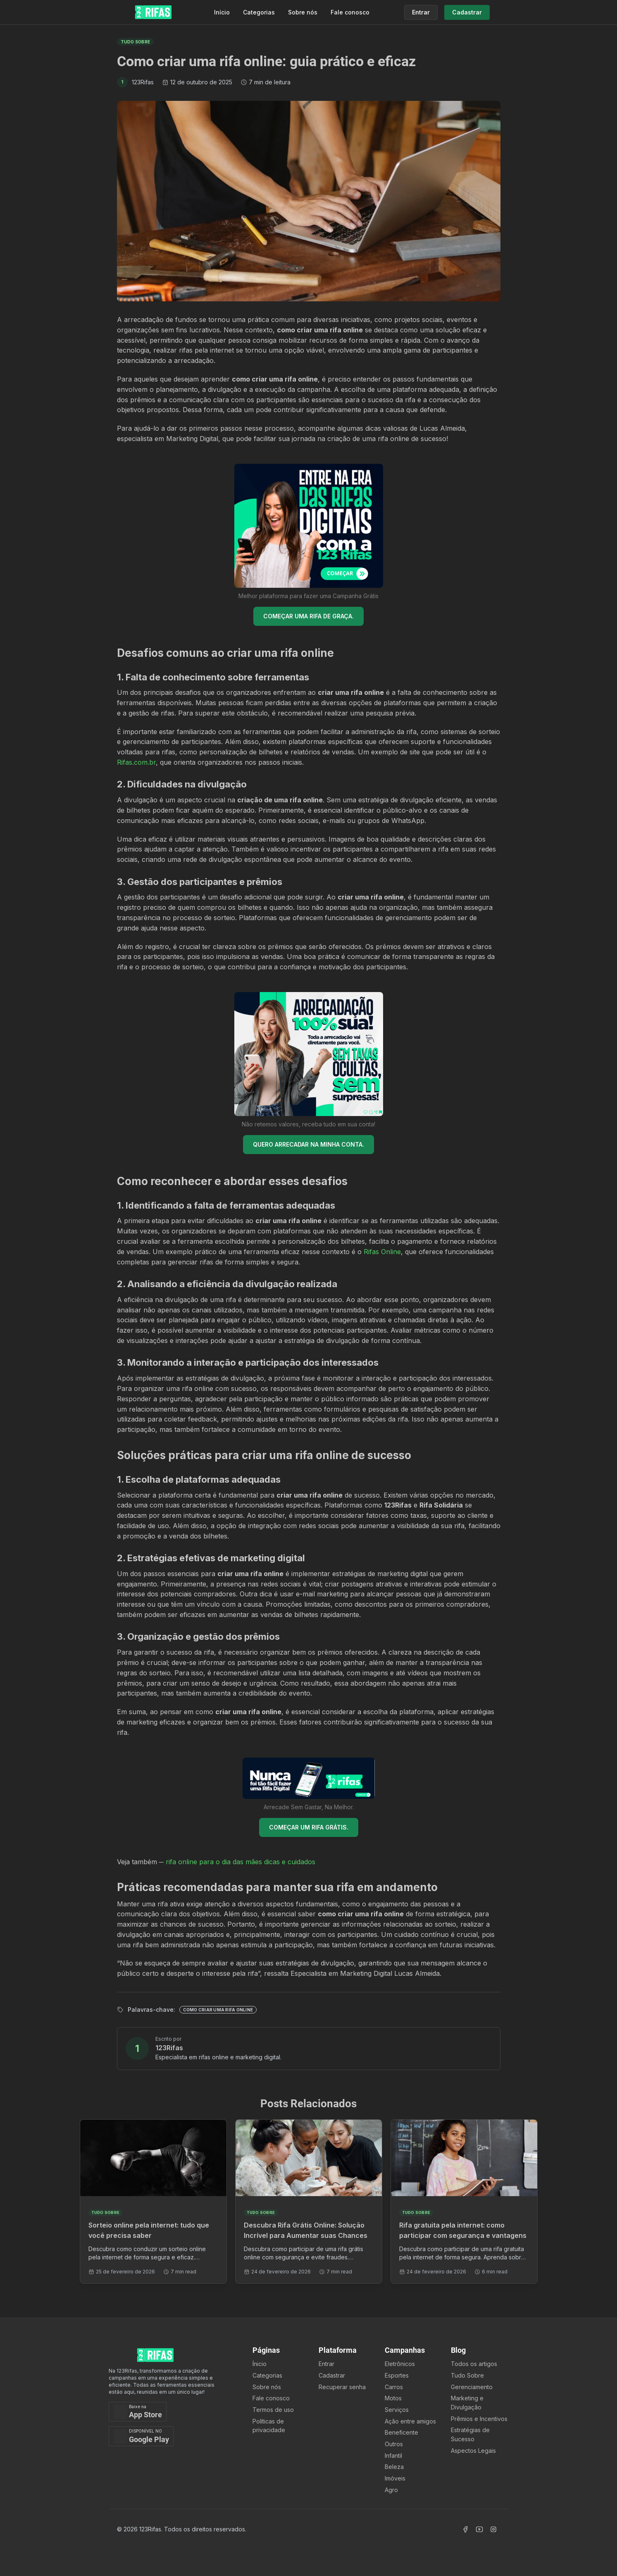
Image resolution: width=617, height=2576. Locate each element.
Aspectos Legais (473, 2450)
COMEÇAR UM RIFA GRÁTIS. (308, 1827)
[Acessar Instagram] (493, 2529)
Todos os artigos (474, 2363)
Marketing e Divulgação (467, 2403)
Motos (393, 2398)
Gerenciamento (472, 2386)
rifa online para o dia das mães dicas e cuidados (240, 1862)
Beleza (394, 2466)
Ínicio (260, 2363)
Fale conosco (350, 12)
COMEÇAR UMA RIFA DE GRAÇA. (308, 616)
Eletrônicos (400, 2363)
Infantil (393, 2455)
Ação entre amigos (410, 2421)
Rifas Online (382, 1251)
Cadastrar (332, 2375)
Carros (394, 2386)
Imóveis (395, 2478)
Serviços (397, 2409)
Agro (391, 2489)
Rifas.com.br (136, 762)
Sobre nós (302, 12)
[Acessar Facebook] (465, 2529)
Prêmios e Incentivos (479, 2418)
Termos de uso (273, 2409)
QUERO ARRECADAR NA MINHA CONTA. (308, 1144)
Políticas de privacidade (269, 2426)
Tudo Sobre (467, 2375)
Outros (394, 2443)
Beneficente (401, 2432)
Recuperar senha (342, 2386)
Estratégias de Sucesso (470, 2434)
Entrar (326, 2363)
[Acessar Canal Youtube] (479, 2529)
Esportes (397, 2375)
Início (222, 12)
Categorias (259, 12)
